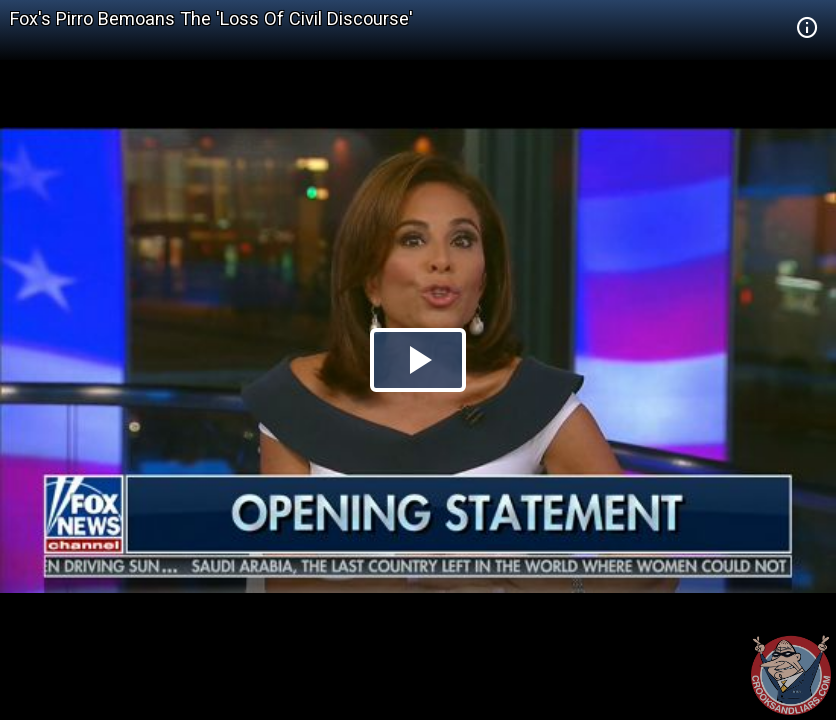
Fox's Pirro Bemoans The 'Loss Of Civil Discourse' (211, 18)
